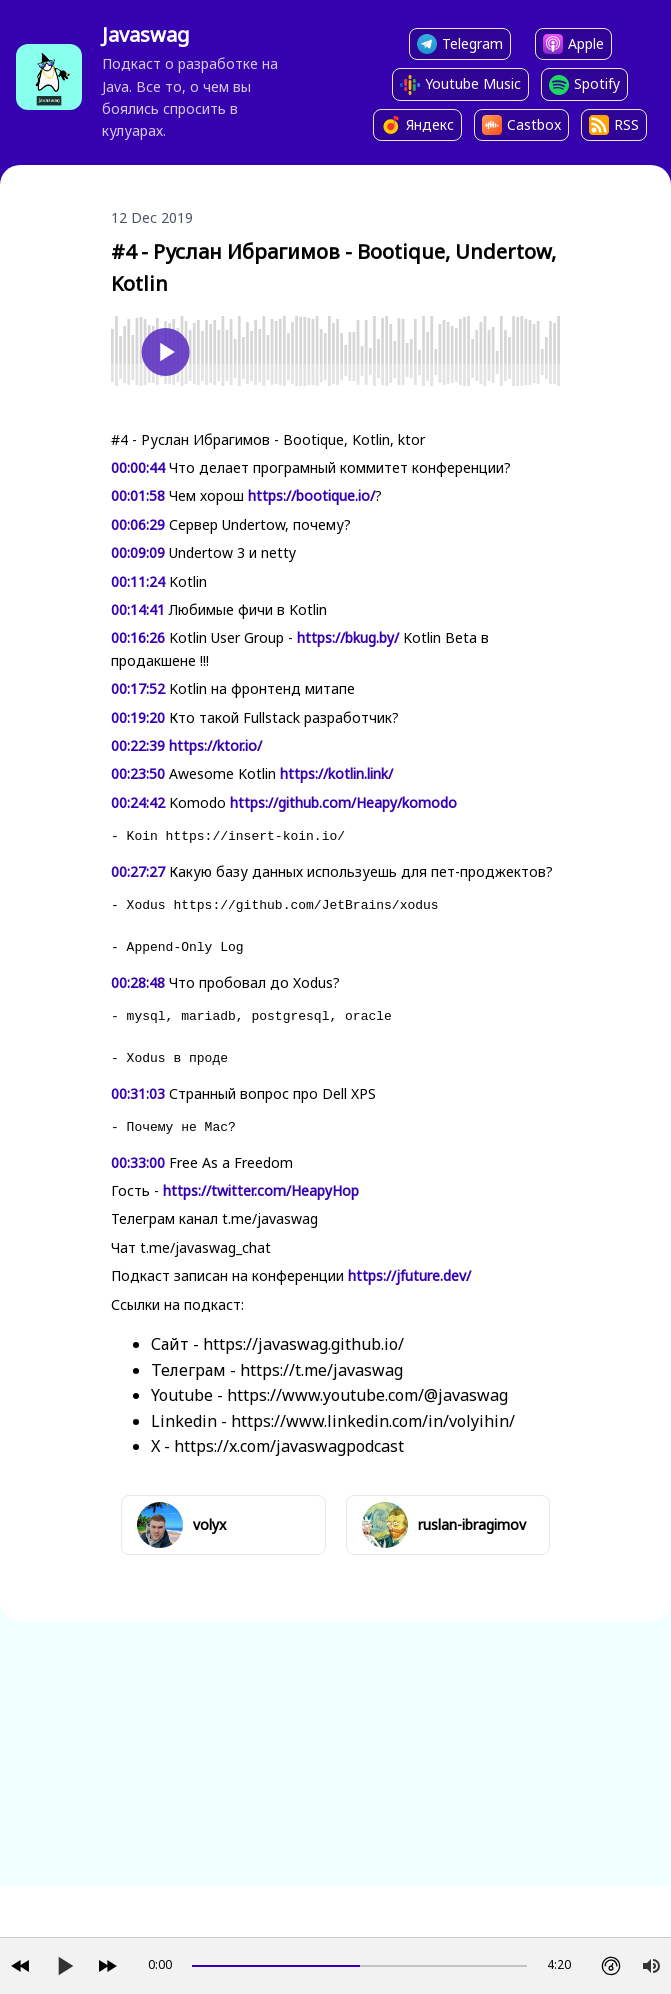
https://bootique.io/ (311, 495)
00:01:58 (138, 495)
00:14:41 (138, 609)
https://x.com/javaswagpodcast (289, 1446)
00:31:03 (138, 1093)
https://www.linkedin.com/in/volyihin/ (373, 1421)
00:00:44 (138, 467)
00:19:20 (138, 717)
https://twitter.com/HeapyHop (261, 1190)
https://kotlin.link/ (336, 773)
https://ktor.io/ (215, 745)
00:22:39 (138, 745)
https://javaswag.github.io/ (303, 1344)
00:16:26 (138, 637)
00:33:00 (138, 1162)
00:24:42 (138, 802)
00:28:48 (138, 982)
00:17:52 (138, 688)
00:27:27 (138, 871)
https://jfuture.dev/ (409, 1275)
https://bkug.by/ (348, 637)
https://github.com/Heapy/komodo (343, 802)
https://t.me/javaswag (321, 1370)
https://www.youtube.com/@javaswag (367, 1395)
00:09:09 (138, 552)
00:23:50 (138, 773)
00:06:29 (138, 524)
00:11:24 (138, 581)
